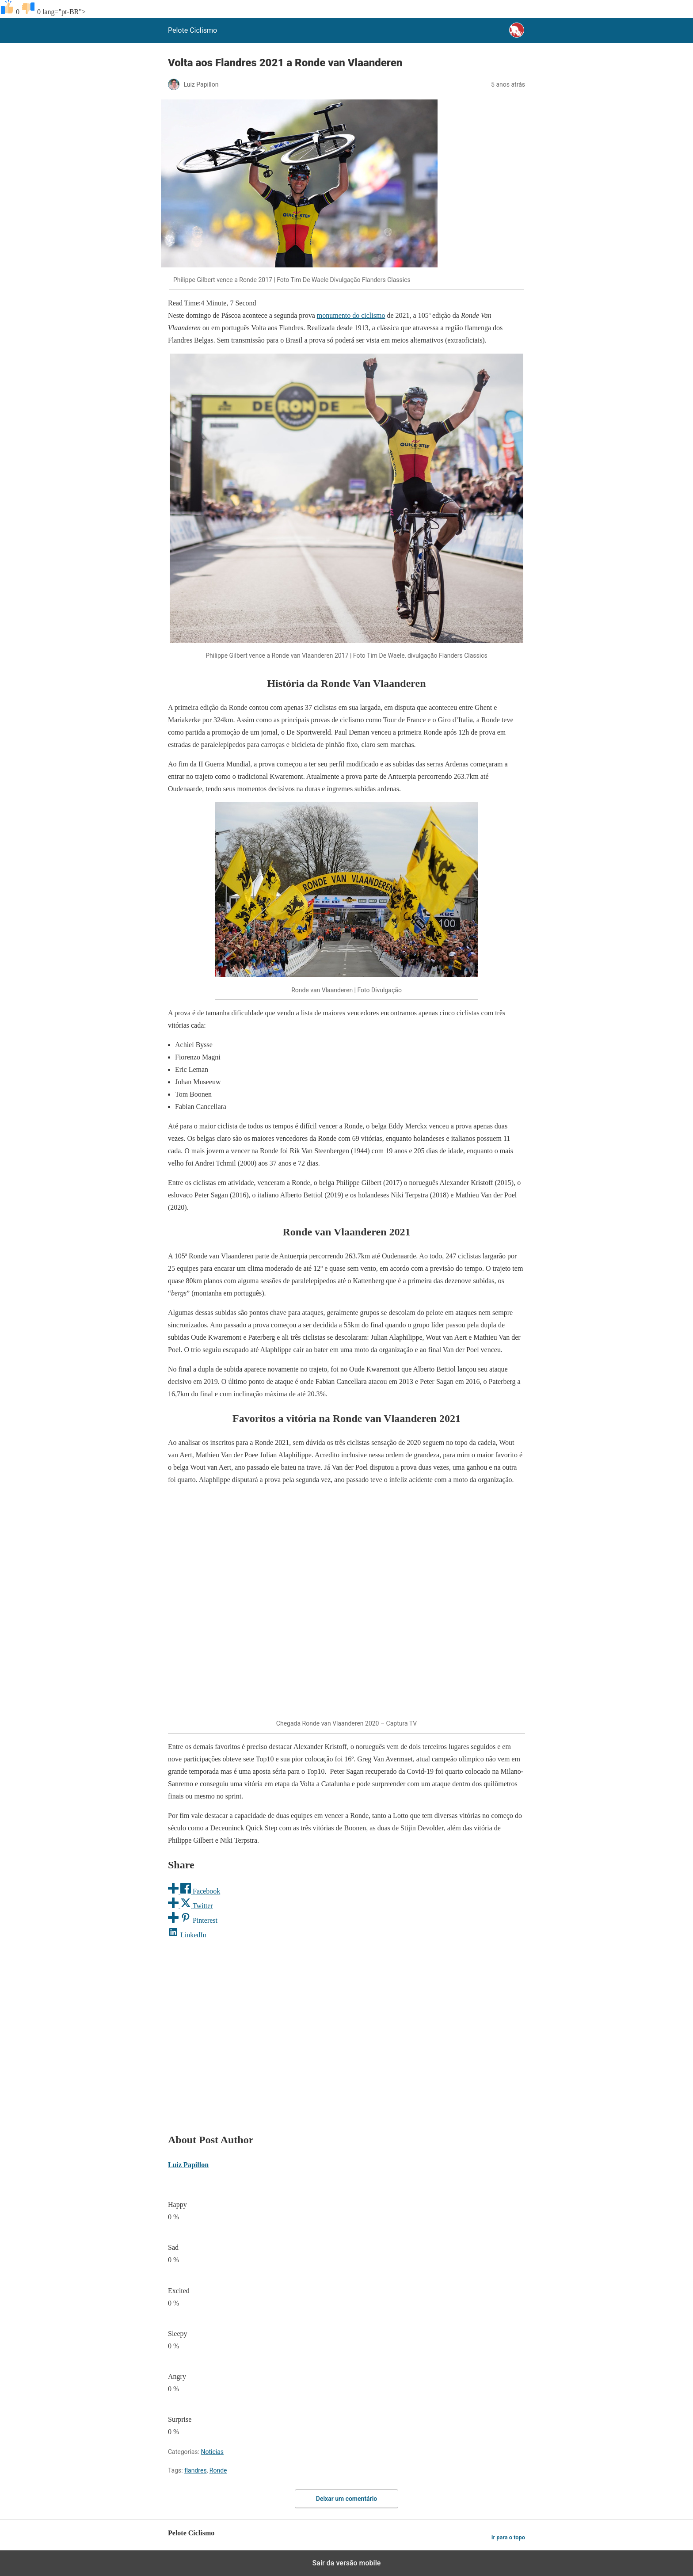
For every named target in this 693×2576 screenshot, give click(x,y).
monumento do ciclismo (351, 315)
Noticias (212, 2451)
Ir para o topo (508, 2537)
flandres (195, 2470)
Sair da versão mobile (346, 2563)
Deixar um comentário (346, 2498)
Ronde (218, 2470)
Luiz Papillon (188, 2164)
